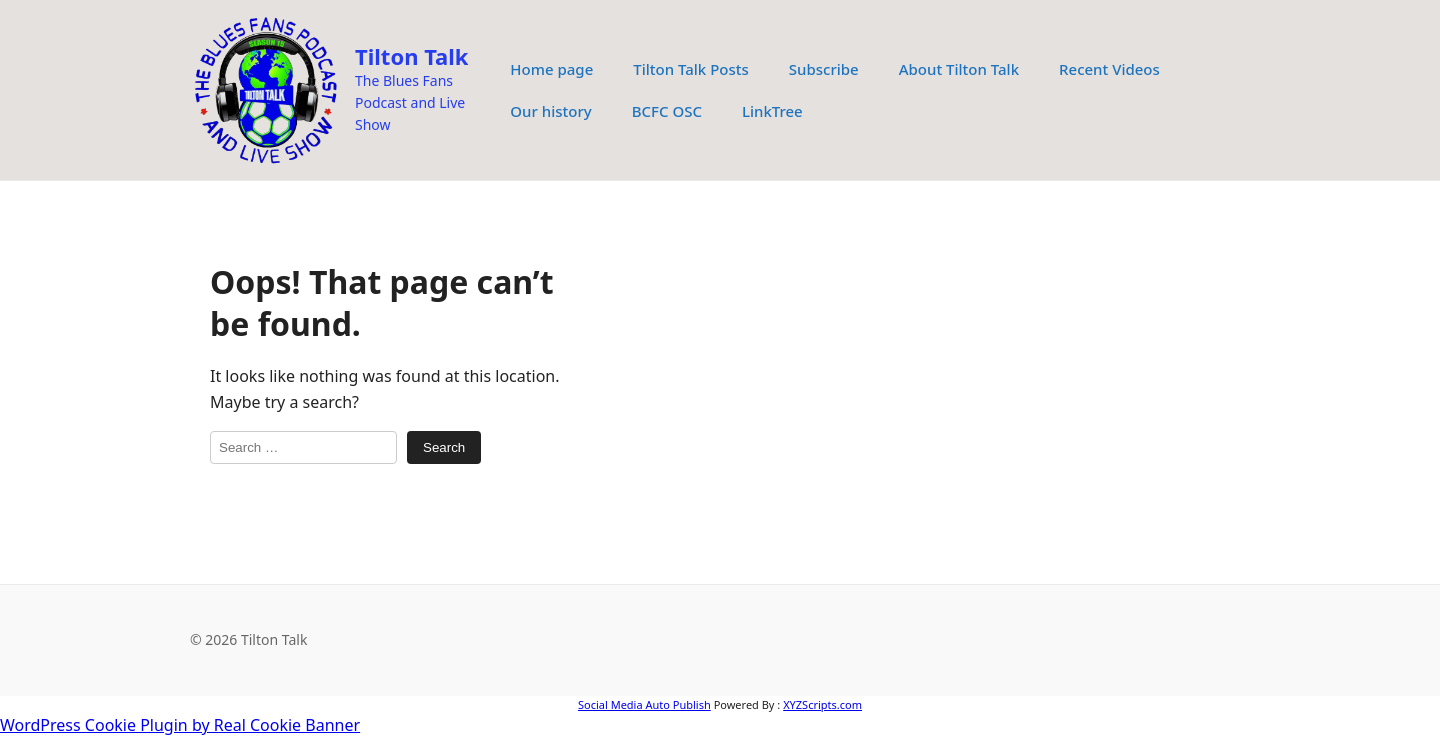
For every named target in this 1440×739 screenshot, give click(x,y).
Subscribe (824, 69)
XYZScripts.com (822, 704)
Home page (551, 69)
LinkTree (772, 111)
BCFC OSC (667, 111)
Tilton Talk (411, 56)
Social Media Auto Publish (644, 704)
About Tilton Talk (959, 69)
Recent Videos (1109, 69)
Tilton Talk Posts (691, 69)
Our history (550, 111)
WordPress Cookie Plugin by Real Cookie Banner (180, 725)
